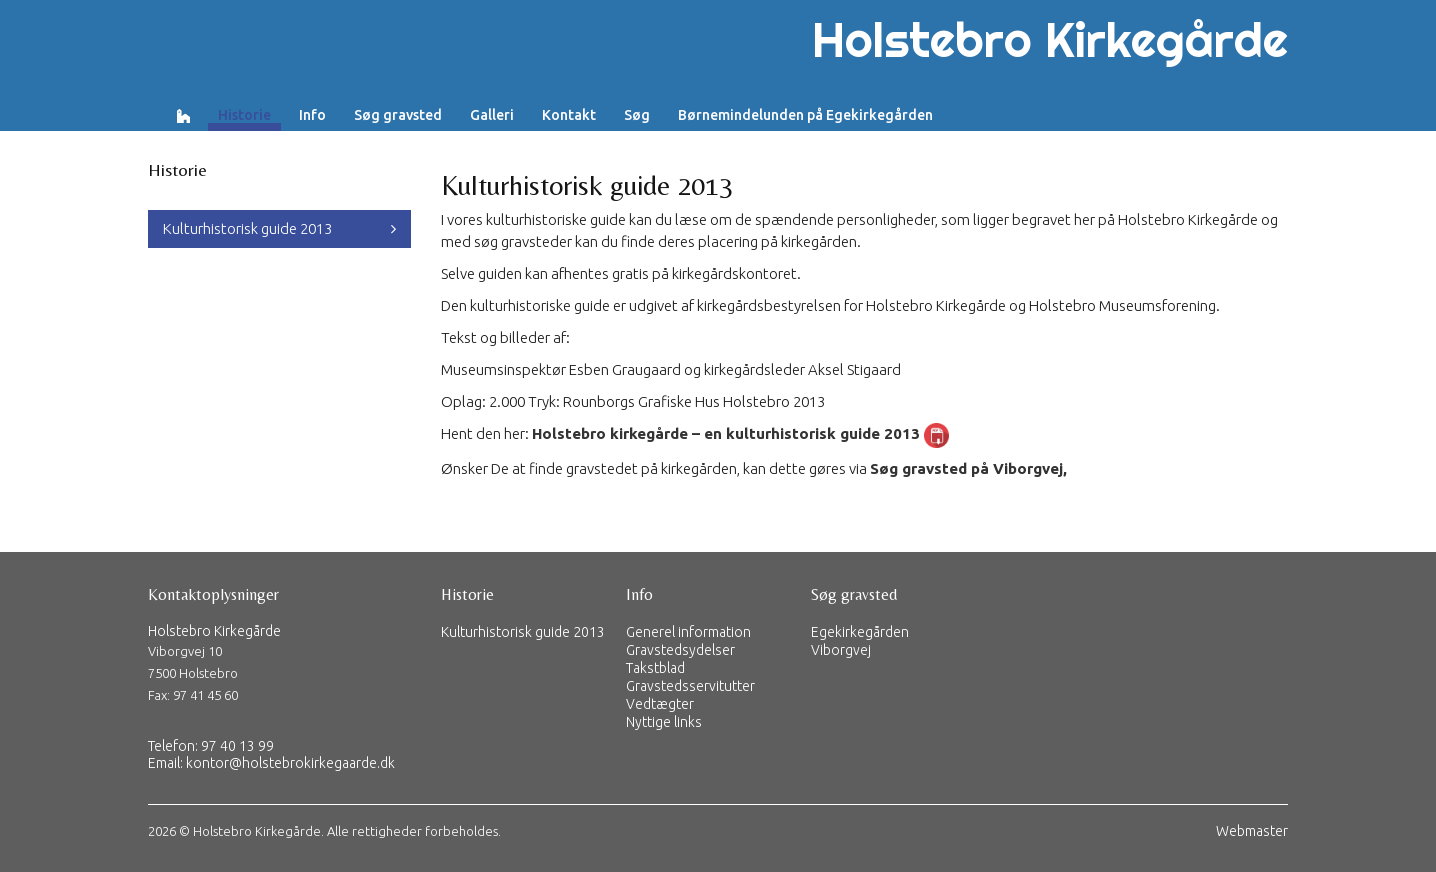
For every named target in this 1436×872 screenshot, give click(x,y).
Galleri (492, 115)
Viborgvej (841, 650)
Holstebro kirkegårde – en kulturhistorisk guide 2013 (726, 433)
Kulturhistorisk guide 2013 (247, 228)
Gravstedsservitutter (690, 686)
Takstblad (655, 668)
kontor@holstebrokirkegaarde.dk (290, 763)
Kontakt (569, 115)
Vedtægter (660, 704)
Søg (637, 115)
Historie (244, 115)
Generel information (688, 632)
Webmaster (1252, 831)
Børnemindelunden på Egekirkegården (805, 115)
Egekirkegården (860, 632)
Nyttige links (664, 722)
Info (312, 115)
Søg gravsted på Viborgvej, (968, 468)
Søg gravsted (398, 115)
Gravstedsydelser (680, 650)
